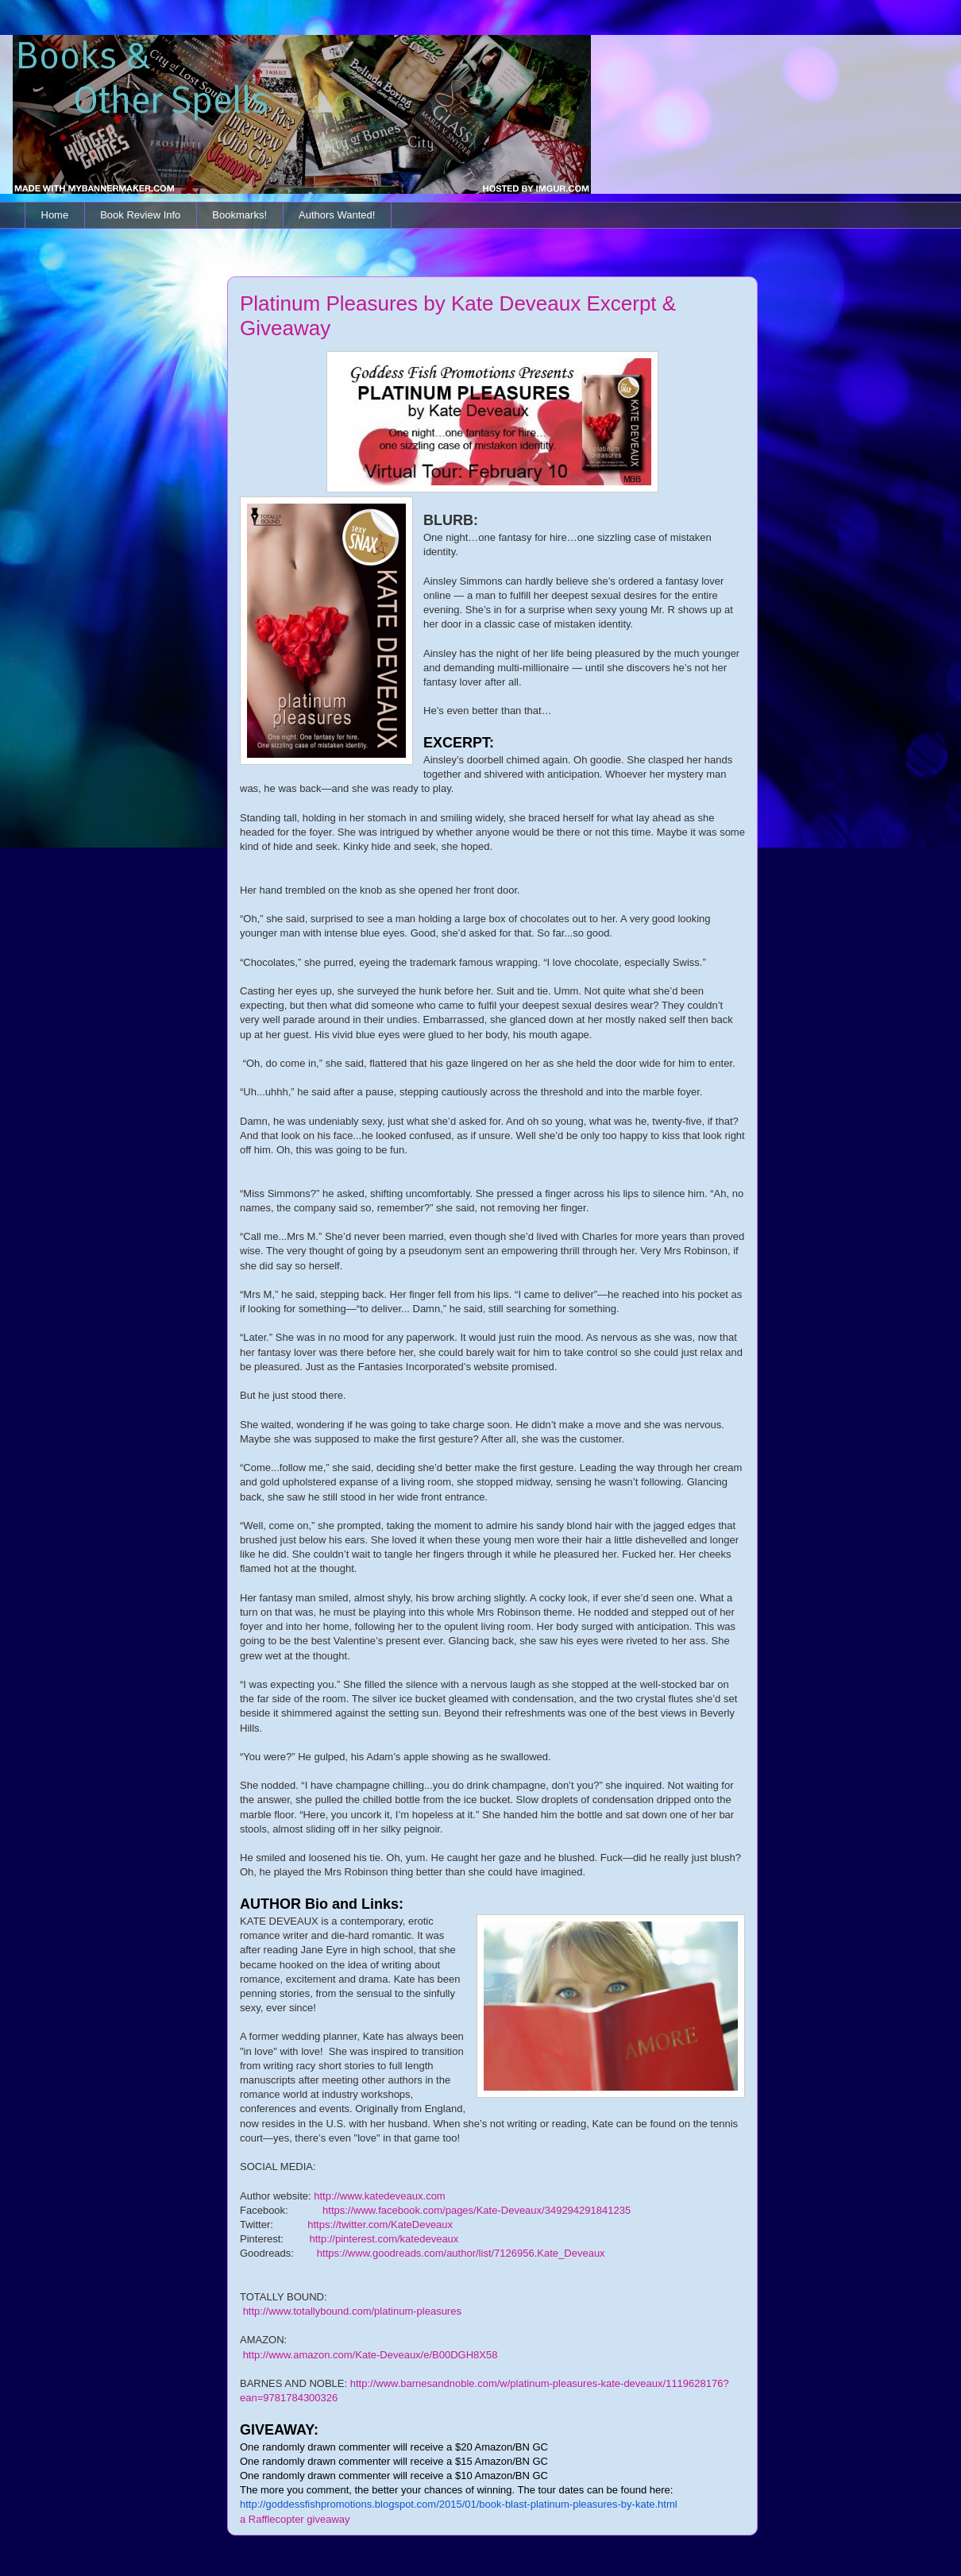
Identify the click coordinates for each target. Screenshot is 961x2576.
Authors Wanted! (337, 215)
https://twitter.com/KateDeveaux (380, 2224)
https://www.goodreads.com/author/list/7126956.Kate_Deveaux (461, 2253)
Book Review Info (140, 215)
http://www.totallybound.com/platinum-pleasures (352, 2311)
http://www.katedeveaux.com (379, 2196)
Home (55, 215)
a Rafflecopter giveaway (295, 2519)
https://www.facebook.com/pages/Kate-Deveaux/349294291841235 (476, 2210)
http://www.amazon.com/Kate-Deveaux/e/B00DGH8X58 (370, 2355)
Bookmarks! (239, 215)
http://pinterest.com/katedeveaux (383, 2239)
